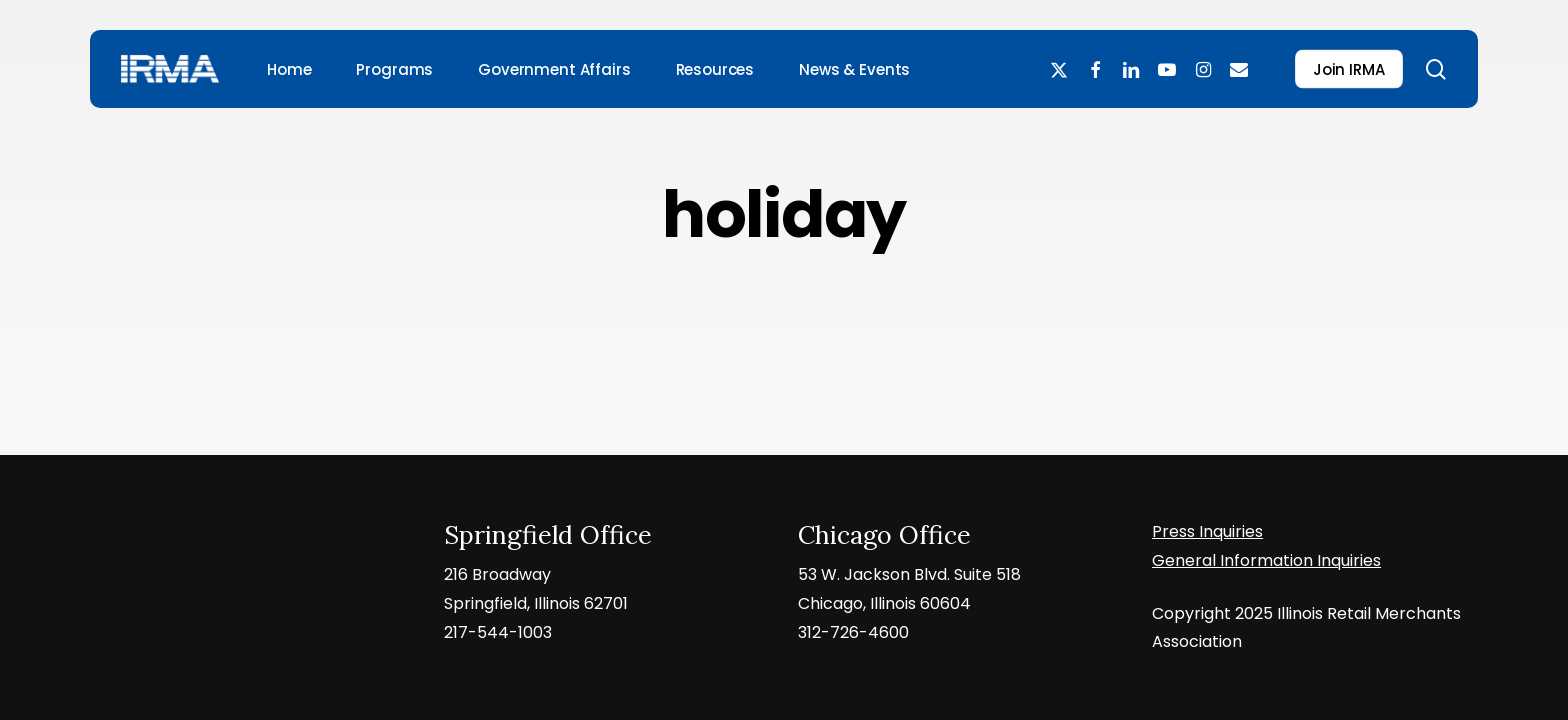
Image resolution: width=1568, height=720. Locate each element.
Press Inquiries (1207, 531)
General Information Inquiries (1266, 560)
